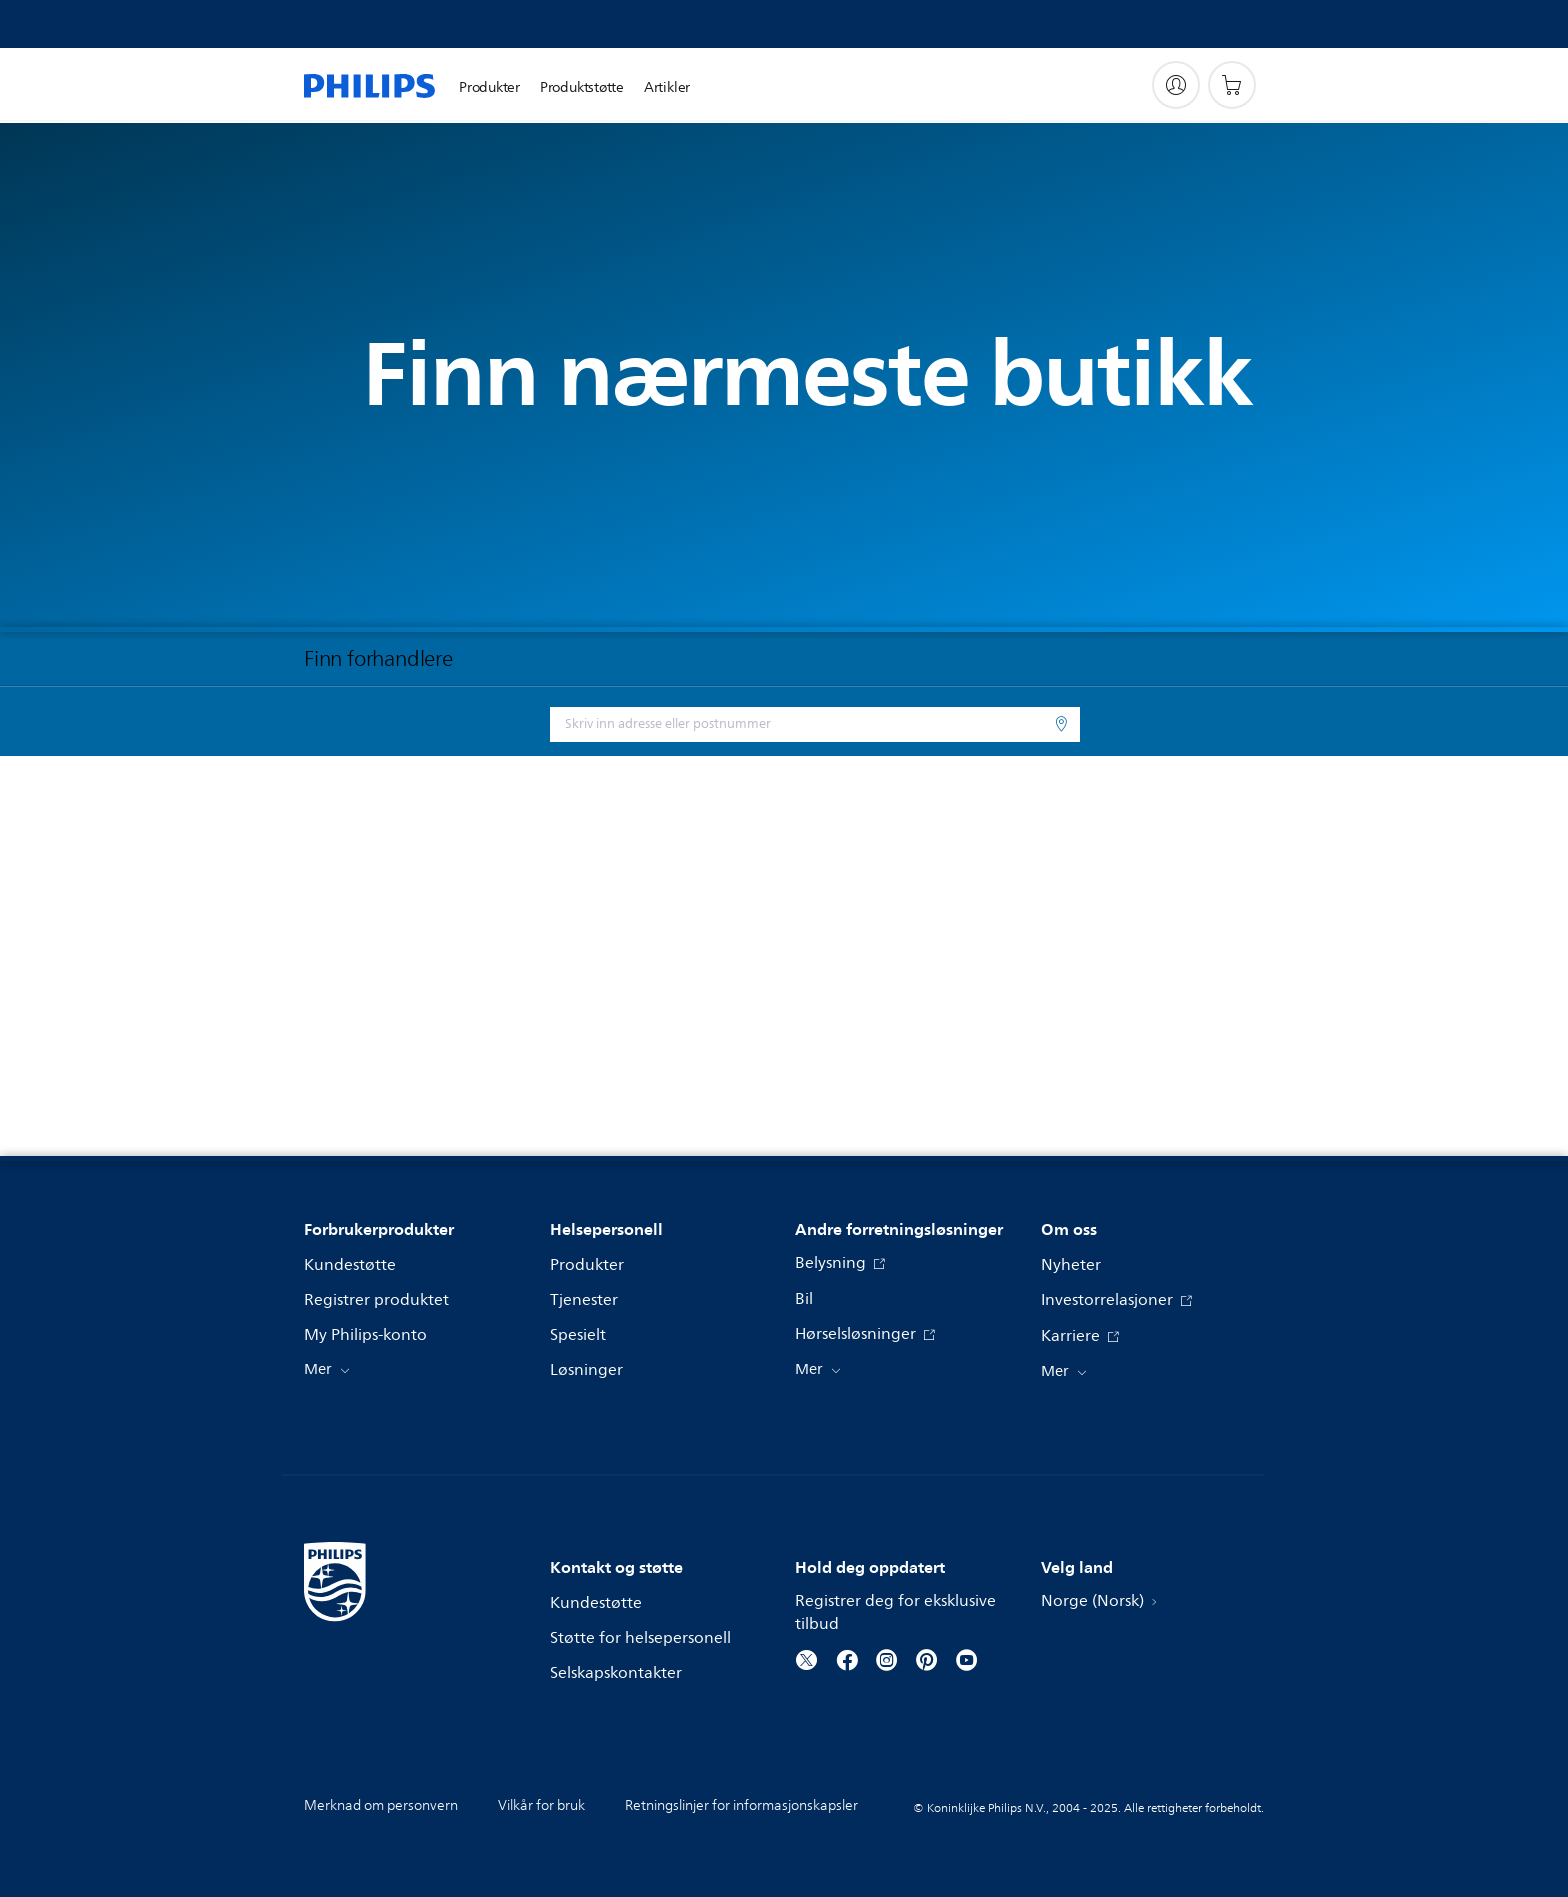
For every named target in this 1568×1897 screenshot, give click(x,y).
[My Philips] (1176, 85)
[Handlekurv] (1232, 85)
